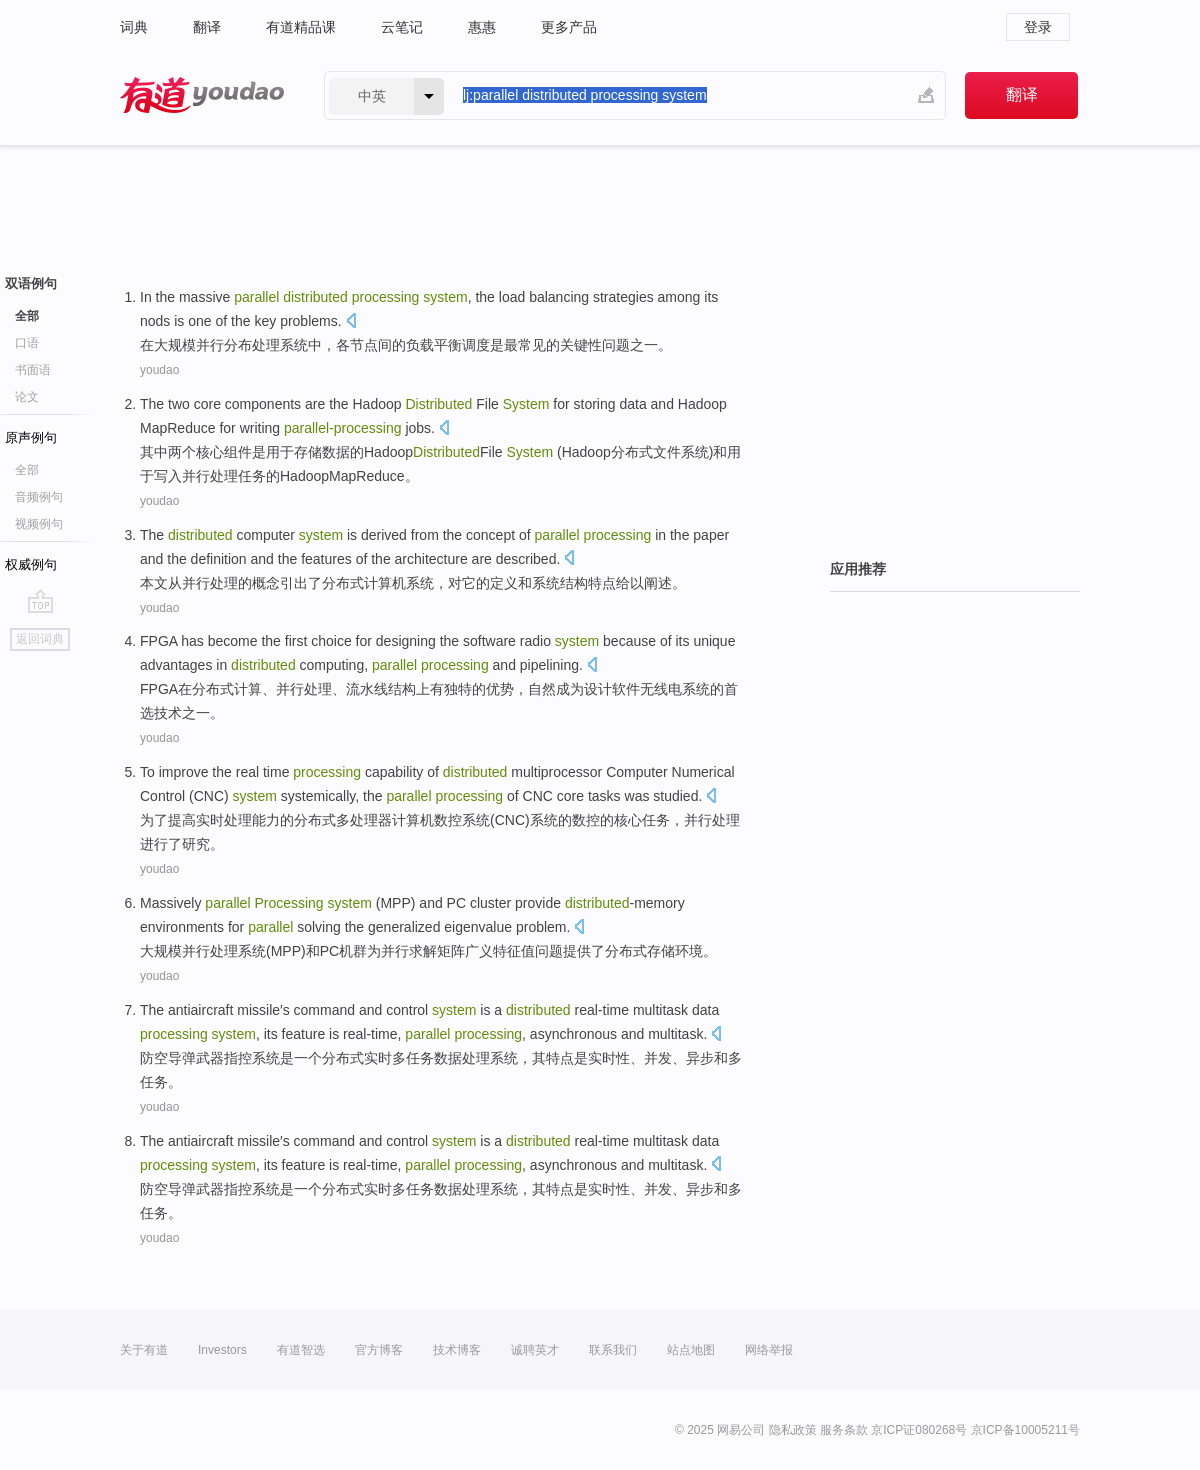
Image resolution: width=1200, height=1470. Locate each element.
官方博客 (379, 1350)
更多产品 (569, 27)
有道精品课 (301, 27)
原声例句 (31, 437)
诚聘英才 (535, 1350)
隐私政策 (793, 1430)
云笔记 (402, 27)
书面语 (33, 370)
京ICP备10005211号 (1025, 1430)
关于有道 (144, 1350)
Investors (222, 1350)
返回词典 (40, 639)
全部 (27, 316)
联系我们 (613, 1350)
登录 (1038, 27)
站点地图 (691, 1350)
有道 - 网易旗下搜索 (202, 95)
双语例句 (31, 283)
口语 (27, 343)
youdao (159, 370)
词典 (134, 27)
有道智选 (301, 1350)
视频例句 (39, 524)
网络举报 (769, 1350)
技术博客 (457, 1350)
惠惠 (482, 27)
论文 (27, 397)
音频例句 (39, 497)
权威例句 (31, 564)
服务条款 (844, 1430)
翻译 (207, 27)
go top (40, 601)
